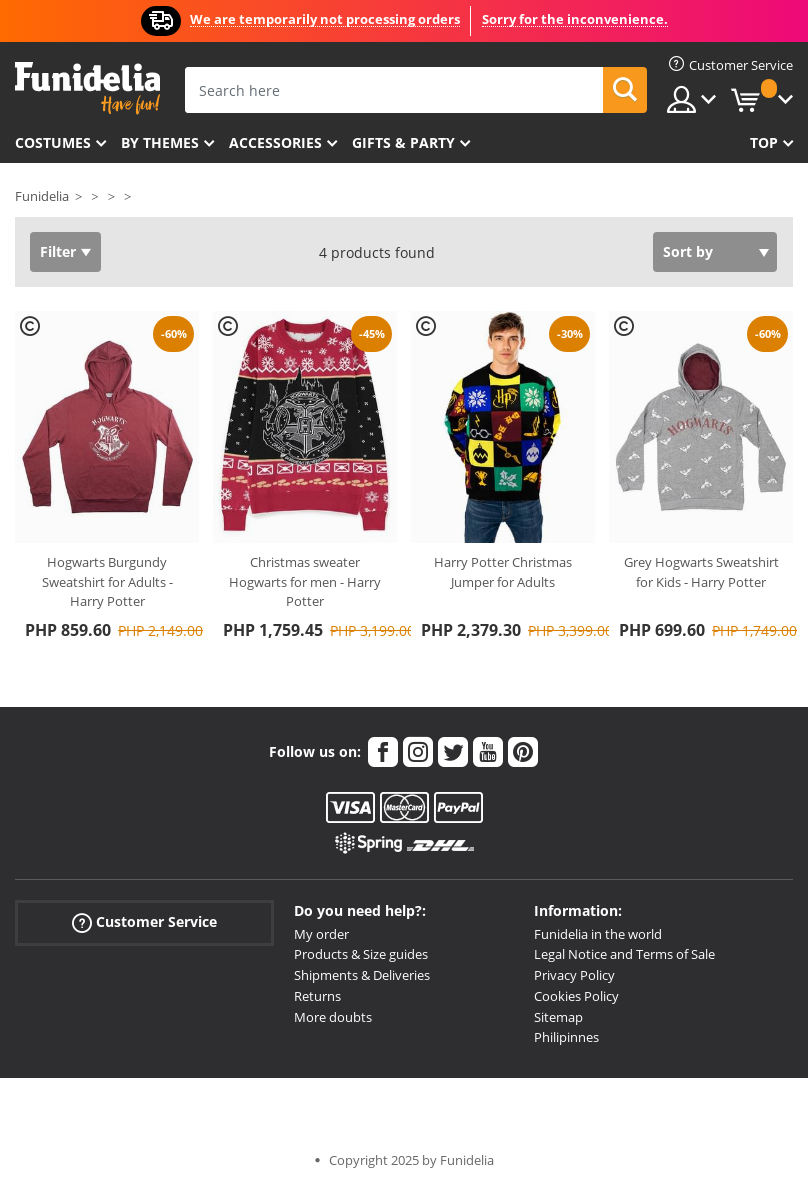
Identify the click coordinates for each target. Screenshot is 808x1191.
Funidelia (42, 196)
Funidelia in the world (598, 934)
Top (764, 142)
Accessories (275, 142)
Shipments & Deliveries (362, 975)
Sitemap (558, 1017)
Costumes (53, 142)
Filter (58, 251)
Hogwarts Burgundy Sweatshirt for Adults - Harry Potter (107, 581)
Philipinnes (566, 1037)
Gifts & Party (403, 142)
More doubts (333, 1017)
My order (321, 934)
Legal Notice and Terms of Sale (624, 954)
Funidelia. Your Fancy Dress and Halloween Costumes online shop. (87, 88)
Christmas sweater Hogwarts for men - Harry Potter (305, 581)
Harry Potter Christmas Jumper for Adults (503, 572)
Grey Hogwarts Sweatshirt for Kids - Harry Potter (701, 572)
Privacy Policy (574, 975)
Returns (317, 996)
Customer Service (144, 921)
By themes (160, 142)
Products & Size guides (361, 954)
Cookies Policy (576, 996)
